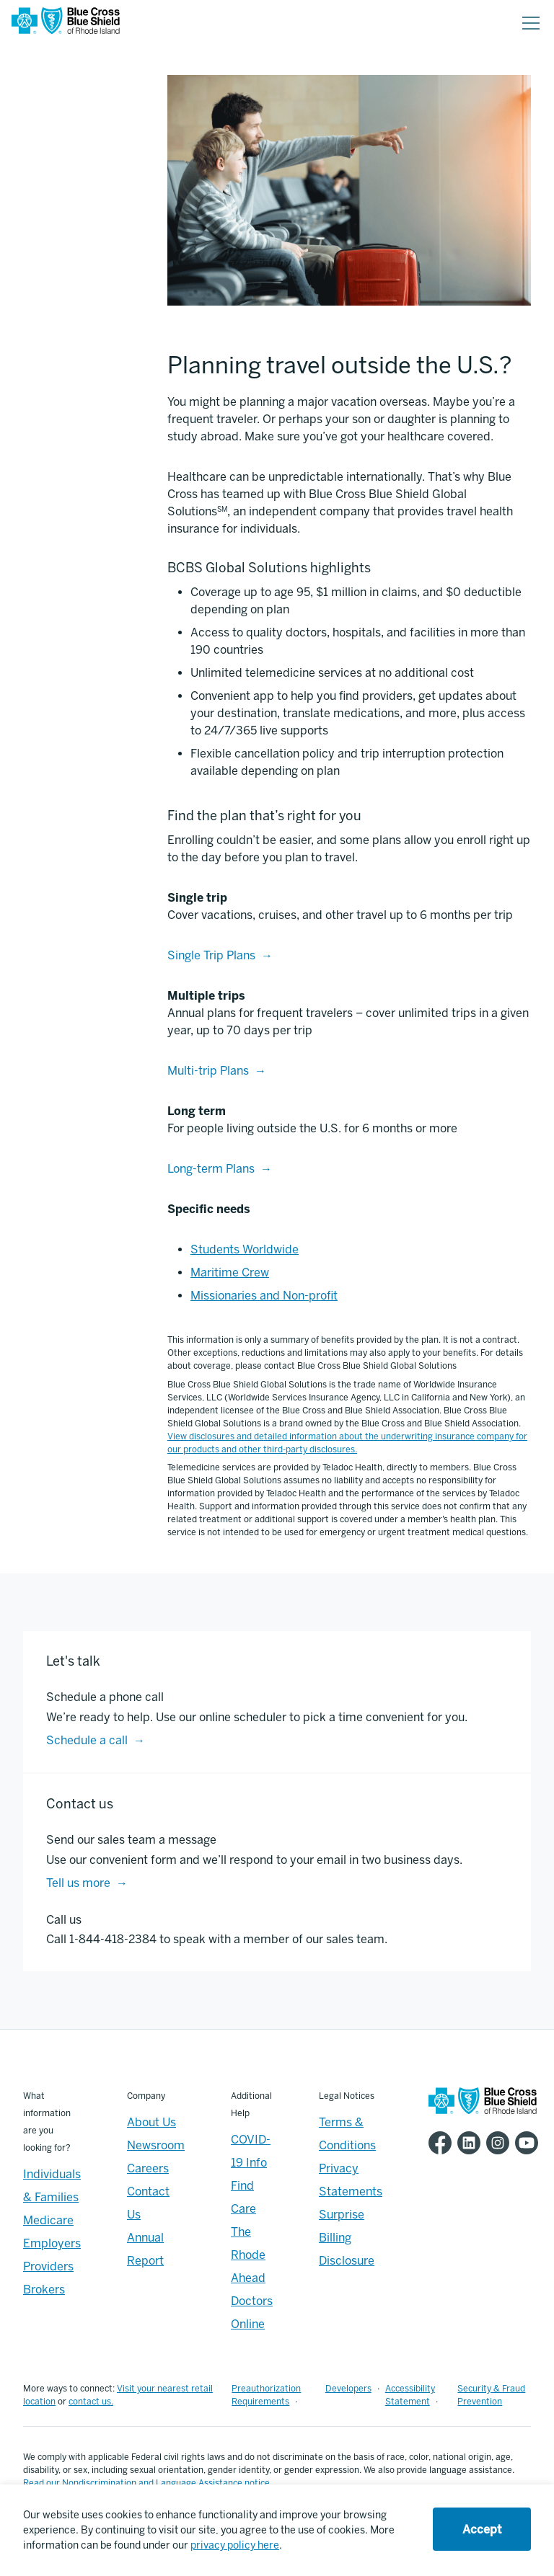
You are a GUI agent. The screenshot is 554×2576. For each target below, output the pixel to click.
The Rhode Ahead (248, 2255)
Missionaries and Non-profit (264, 1295)
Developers (348, 2389)
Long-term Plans (211, 1169)
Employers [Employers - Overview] (52, 2243)
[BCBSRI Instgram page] (500, 2142)
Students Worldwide (244, 1249)
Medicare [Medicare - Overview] (48, 2220)
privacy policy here (234, 2545)
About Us (151, 2122)
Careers (148, 2168)
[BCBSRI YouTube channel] (529, 2142)
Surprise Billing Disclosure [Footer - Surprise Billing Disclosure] (346, 2238)
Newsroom (156, 2145)
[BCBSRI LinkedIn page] (471, 2142)
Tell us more (78, 1883)
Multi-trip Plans (208, 1071)
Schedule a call (87, 1740)
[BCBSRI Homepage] (66, 23)
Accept (481, 2529)
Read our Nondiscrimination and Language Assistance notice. (147, 2483)
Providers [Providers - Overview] (48, 2266)
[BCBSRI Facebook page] (442, 2142)
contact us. (91, 2402)
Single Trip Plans (211, 955)
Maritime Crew (229, 1272)
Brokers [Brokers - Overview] (44, 2289)
